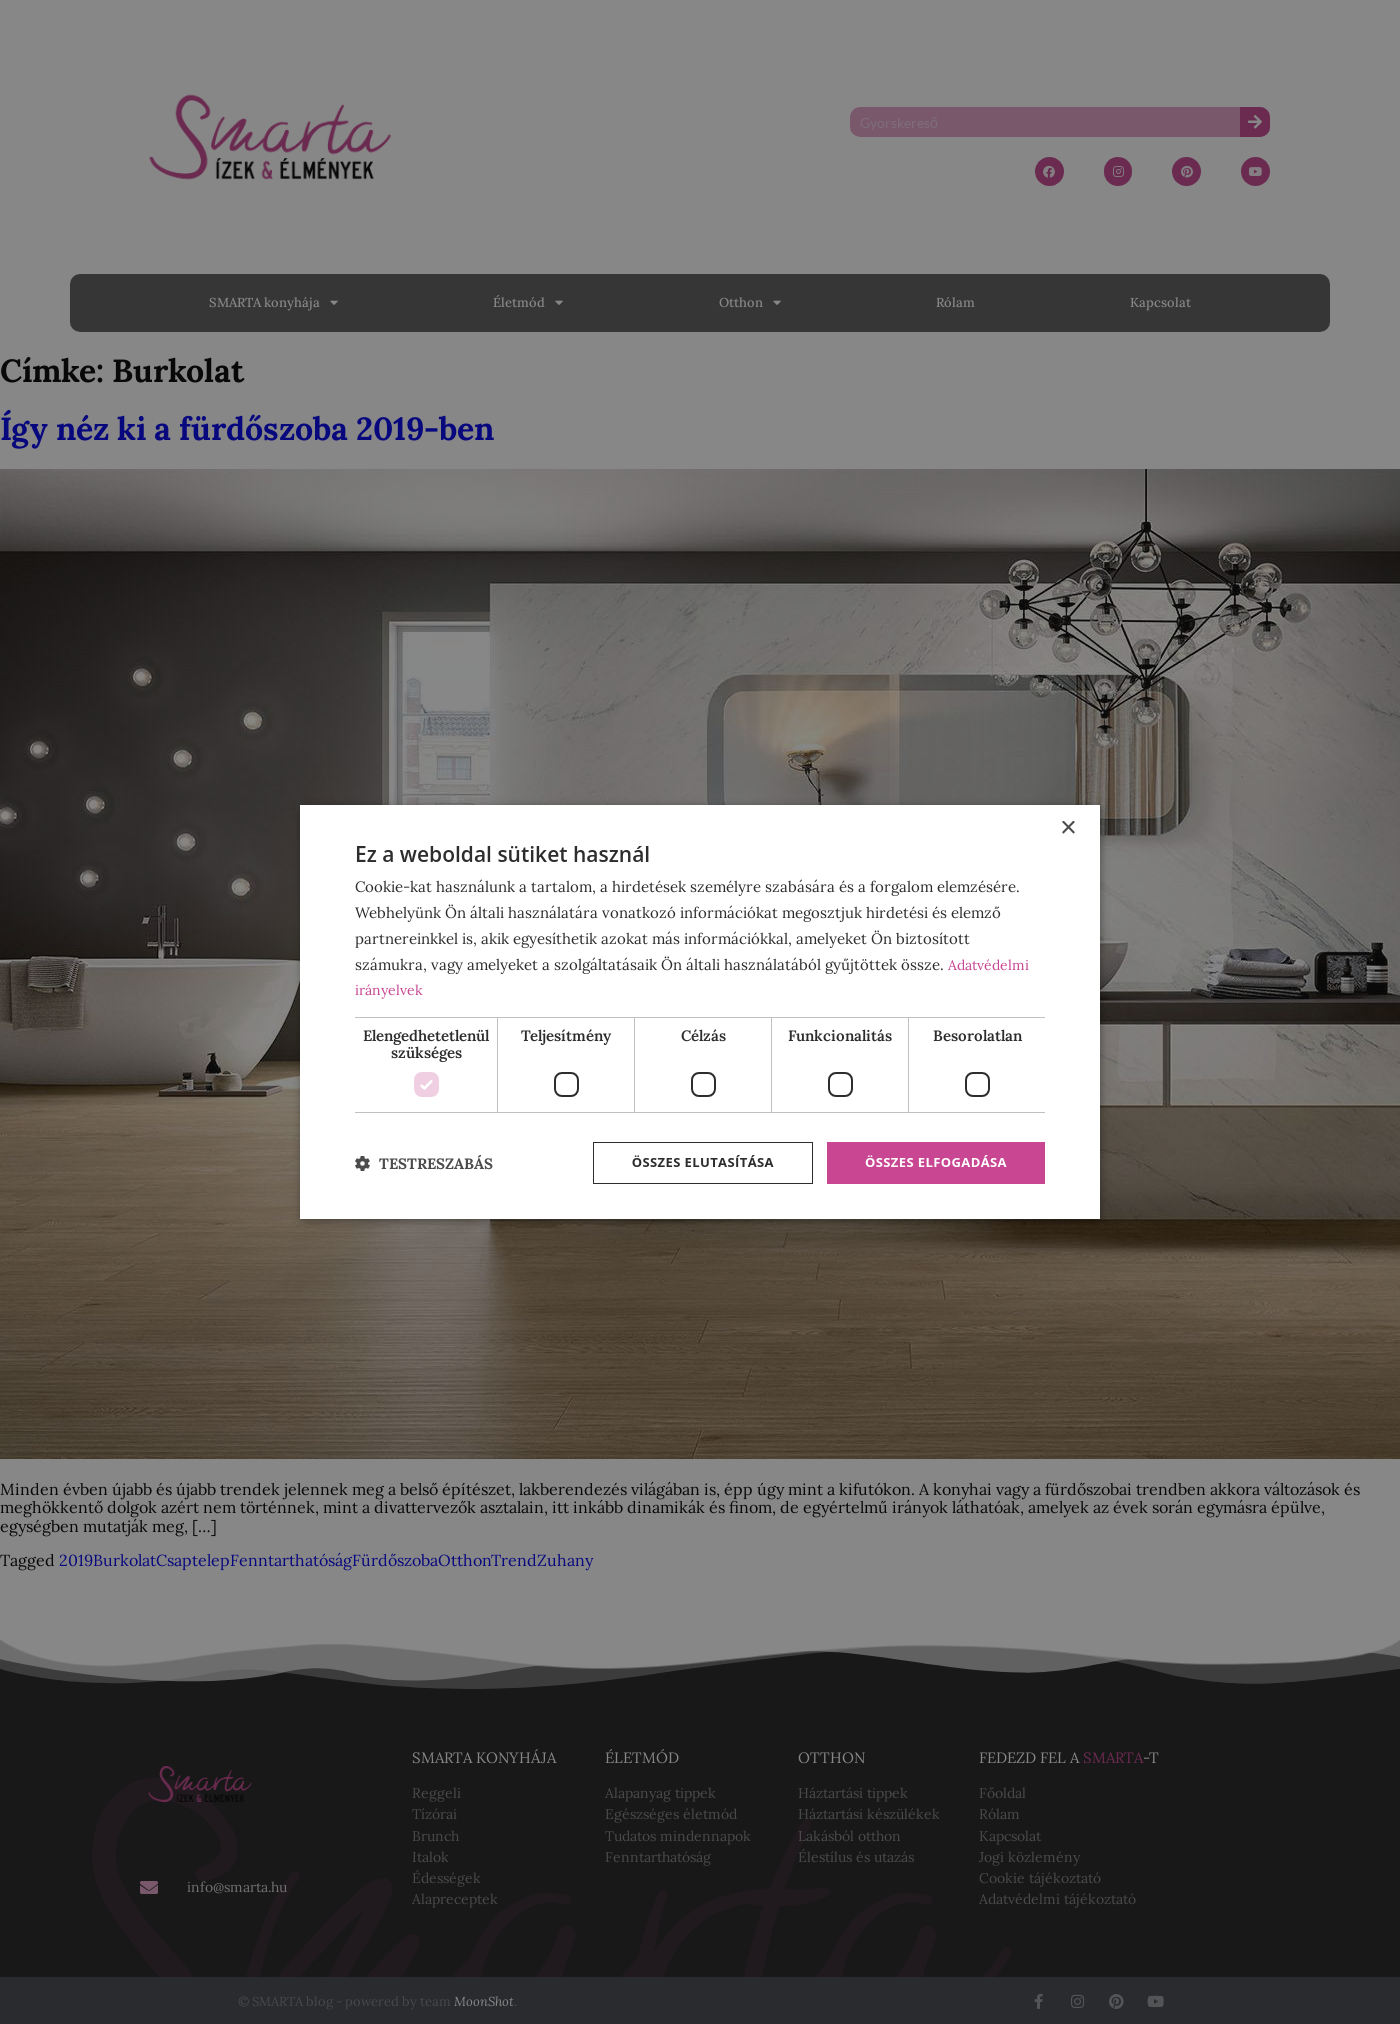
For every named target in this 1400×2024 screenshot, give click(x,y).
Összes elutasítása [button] (687, 1162)
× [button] (1067, 826)
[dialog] (700, 1012)
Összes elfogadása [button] (931, 1162)
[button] (424, 1163)
